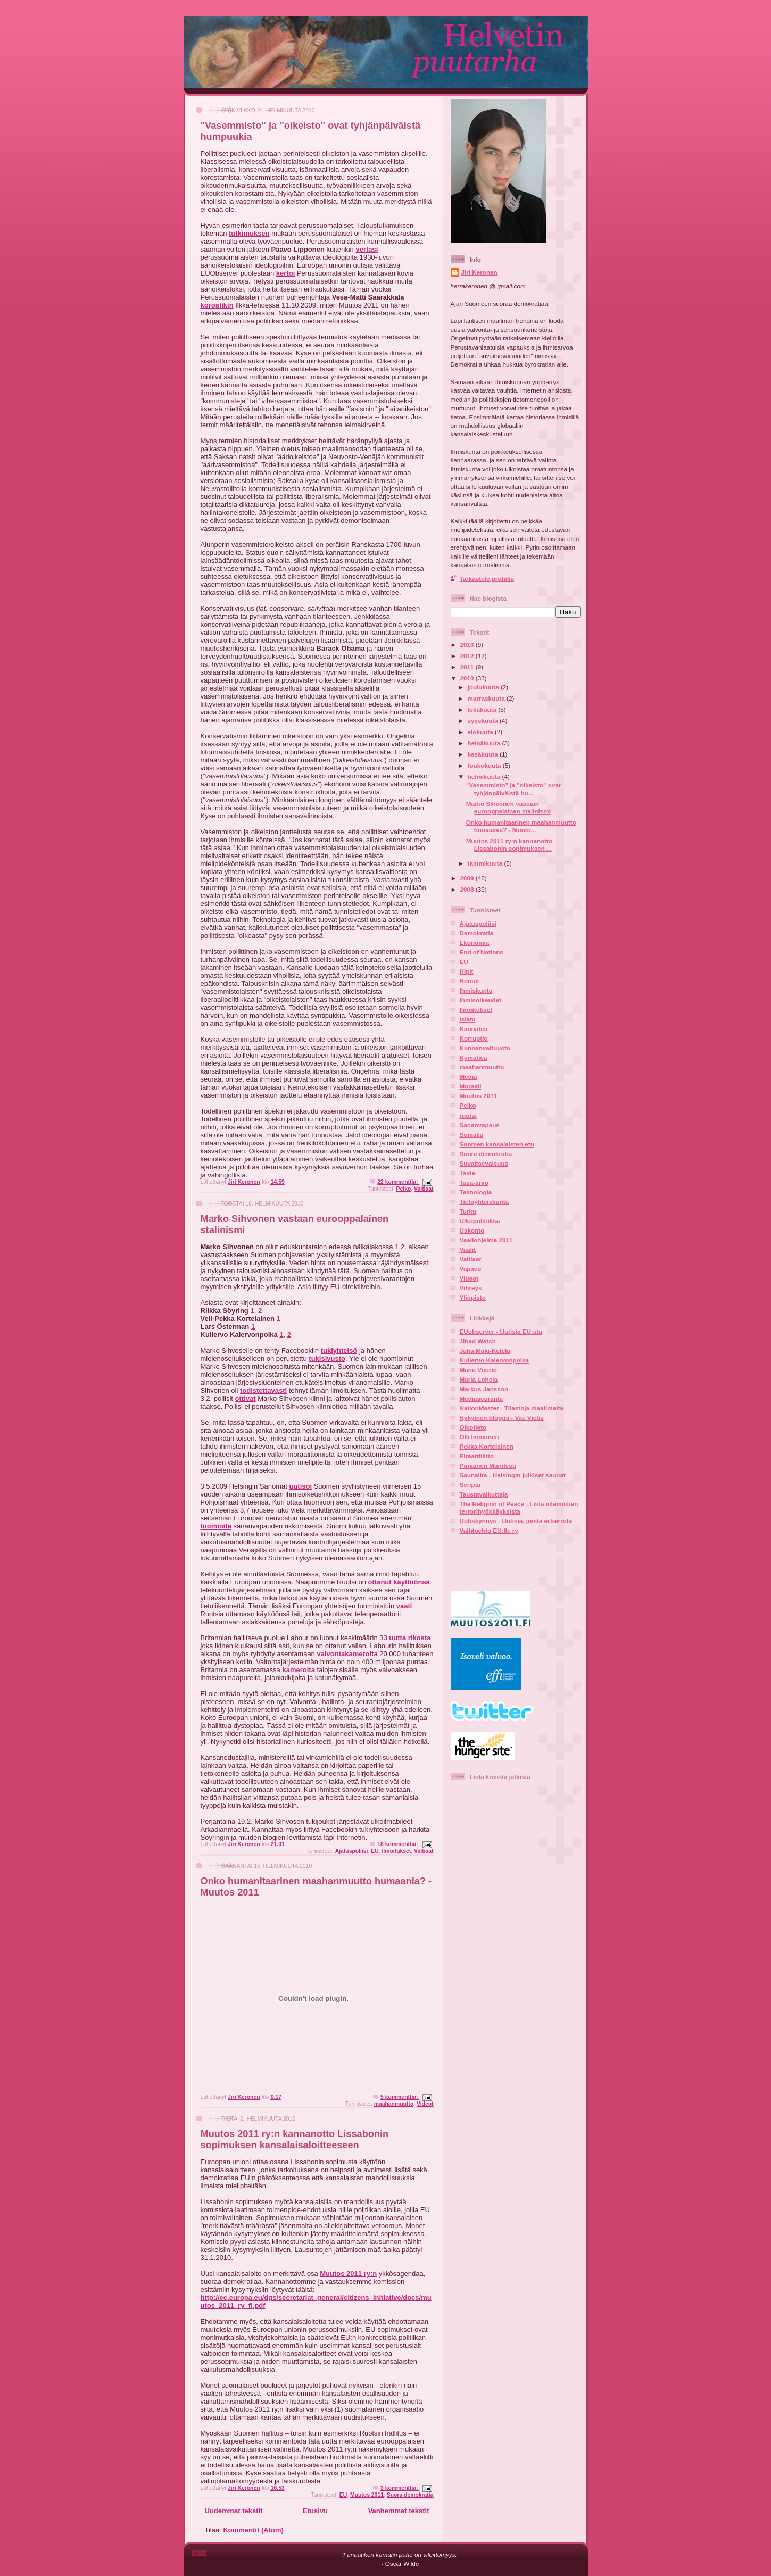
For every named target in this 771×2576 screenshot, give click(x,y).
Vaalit (468, 1249)
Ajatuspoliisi (351, 1851)
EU (374, 1851)
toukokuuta (485, 765)
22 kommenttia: (398, 1182)
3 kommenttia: (399, 2488)
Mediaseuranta (481, 1398)
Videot (425, 2104)
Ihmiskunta (476, 990)
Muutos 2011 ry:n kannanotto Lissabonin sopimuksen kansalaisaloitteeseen (295, 2139)
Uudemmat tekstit (234, 2511)
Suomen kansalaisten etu (497, 1144)
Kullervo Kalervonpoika (494, 1360)
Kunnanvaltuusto (485, 1047)
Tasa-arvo (474, 1182)
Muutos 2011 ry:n (348, 2274)
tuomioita (216, 1526)
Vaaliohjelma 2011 (486, 1239)
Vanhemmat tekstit (398, 2511)
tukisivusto (327, 1358)
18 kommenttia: (398, 1844)
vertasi (366, 249)
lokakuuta (483, 709)
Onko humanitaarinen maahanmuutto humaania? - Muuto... (521, 826)
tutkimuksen (249, 233)
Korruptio (474, 1038)
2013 (468, 644)
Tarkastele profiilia (487, 578)
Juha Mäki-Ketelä (485, 1350)
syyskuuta (484, 720)
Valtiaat (423, 1189)
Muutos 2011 (367, 2495)
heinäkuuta (485, 742)
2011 (468, 666)
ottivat (245, 1398)
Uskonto (472, 1230)
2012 (468, 655)
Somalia (472, 1134)
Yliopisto (473, 1297)
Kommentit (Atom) (253, 2530)
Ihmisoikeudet (481, 999)
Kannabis (474, 1028)
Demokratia (477, 932)
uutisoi (300, 1486)
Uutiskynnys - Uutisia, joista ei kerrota (516, 1520)
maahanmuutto (393, 2104)
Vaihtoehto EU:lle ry (489, 1530)
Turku (468, 1211)
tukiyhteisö (339, 1351)
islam (468, 1019)
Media (468, 1076)
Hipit (467, 971)
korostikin (217, 305)
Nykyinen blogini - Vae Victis (502, 1417)
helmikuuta (485, 776)
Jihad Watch (478, 1340)
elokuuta (481, 731)
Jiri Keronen (479, 272)
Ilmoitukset (396, 1851)
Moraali (471, 1086)
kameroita (298, 1670)
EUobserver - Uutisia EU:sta (501, 1331)
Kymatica (473, 1057)
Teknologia (476, 1192)
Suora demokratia (410, 2495)
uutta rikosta (409, 1638)
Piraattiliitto (477, 1455)
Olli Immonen (479, 1436)
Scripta (470, 1484)
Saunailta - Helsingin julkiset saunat (513, 1475)
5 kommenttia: (399, 2097)
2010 (468, 678)
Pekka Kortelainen (486, 1446)
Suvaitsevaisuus (484, 1163)
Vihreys (471, 1287)
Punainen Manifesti (488, 1465)
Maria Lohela (479, 1379)
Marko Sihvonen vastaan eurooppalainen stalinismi (508, 807)
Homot (469, 980)
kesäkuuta (484, 754)
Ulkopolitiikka (480, 1220)
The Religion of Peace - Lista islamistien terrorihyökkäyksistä (519, 1507)
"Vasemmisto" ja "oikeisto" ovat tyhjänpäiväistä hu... (513, 789)
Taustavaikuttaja (484, 1494)
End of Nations (481, 952)
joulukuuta (484, 687)
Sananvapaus (480, 1124)
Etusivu (315, 2511)
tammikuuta (486, 863)
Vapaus (471, 1268)
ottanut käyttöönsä (399, 1582)
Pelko (403, 1189)
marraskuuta (487, 698)
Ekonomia (475, 942)
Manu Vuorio (478, 1369)
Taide (468, 1172)
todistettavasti (263, 1390)
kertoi (285, 273)
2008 (468, 889)
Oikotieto (473, 1427)
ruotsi (468, 1115)
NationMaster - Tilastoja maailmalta (511, 1408)
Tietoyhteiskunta (484, 1201)
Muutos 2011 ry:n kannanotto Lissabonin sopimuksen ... (509, 844)
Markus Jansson (484, 1388)
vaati (404, 1606)
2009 (468, 878)
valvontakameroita (347, 1654)
